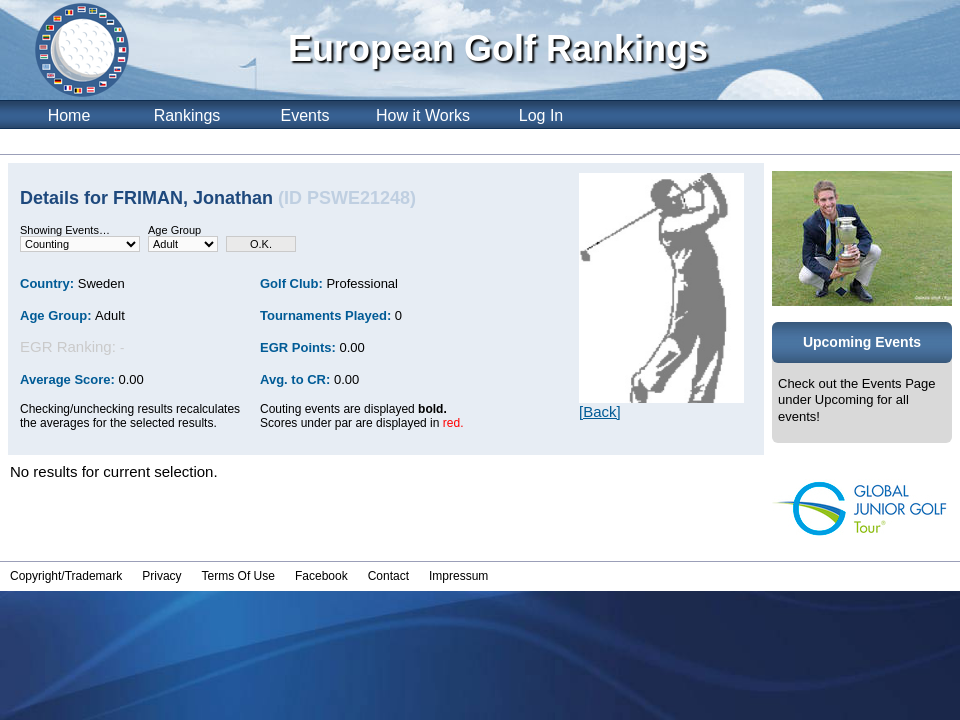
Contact (388, 576)
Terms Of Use (238, 576)
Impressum (458, 576)
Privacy (161, 576)
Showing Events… (65, 230)
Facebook (321, 576)
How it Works (423, 115)
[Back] (600, 411)
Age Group (174, 230)
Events (305, 115)
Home (69, 115)
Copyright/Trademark (66, 576)
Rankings (187, 115)
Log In (541, 115)
